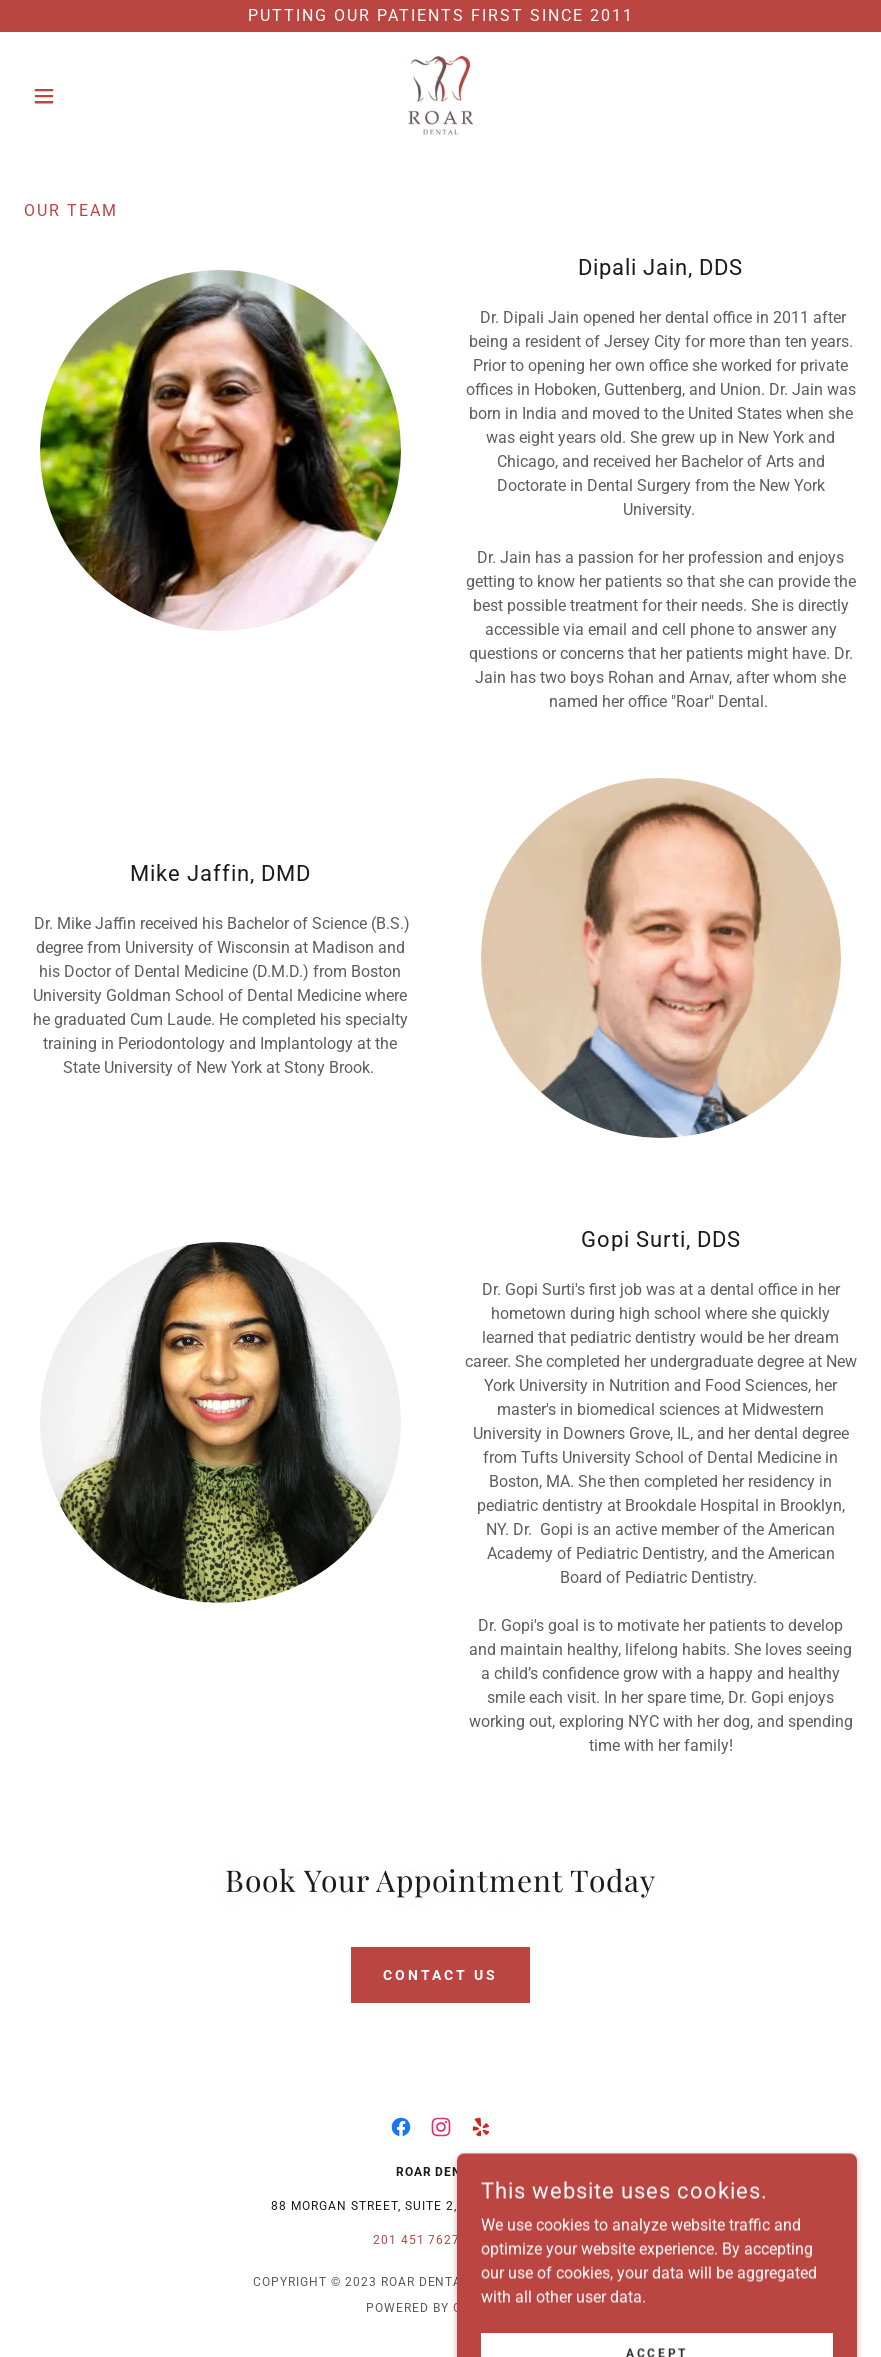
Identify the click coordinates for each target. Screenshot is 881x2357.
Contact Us (440, 1975)
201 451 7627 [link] (417, 2240)
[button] (86, 96)
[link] (440, 96)
